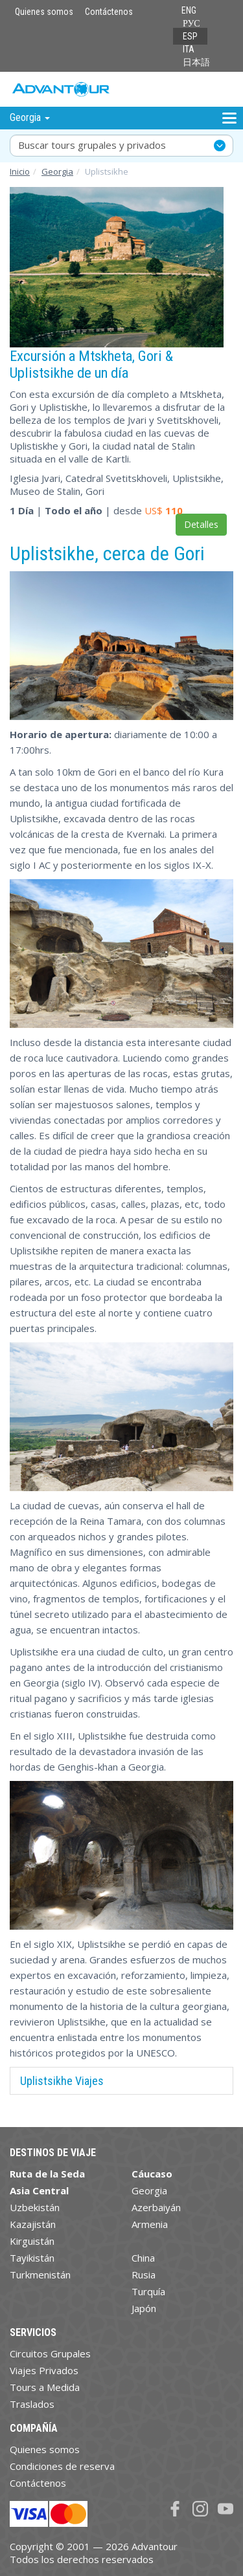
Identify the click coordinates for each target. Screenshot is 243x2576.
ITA (188, 49)
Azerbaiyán (156, 2207)
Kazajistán (33, 2224)
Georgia (57, 171)
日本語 (196, 62)
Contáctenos (109, 11)
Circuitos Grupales (50, 2353)
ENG (188, 10)
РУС (191, 23)
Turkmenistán (40, 2274)
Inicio (20, 171)
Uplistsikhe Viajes (62, 2081)
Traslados (32, 2403)
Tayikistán (32, 2257)
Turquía (148, 2291)
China (143, 2257)
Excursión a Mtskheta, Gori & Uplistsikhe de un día (91, 364)
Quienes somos (44, 11)
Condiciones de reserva (62, 2466)
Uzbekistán (35, 2207)
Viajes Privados (44, 2370)
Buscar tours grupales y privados (92, 144)
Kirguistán (32, 2240)
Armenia (150, 2224)
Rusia (144, 2274)
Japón (144, 2308)
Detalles (201, 524)
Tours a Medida (45, 2387)
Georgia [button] (30, 117)
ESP (190, 36)
